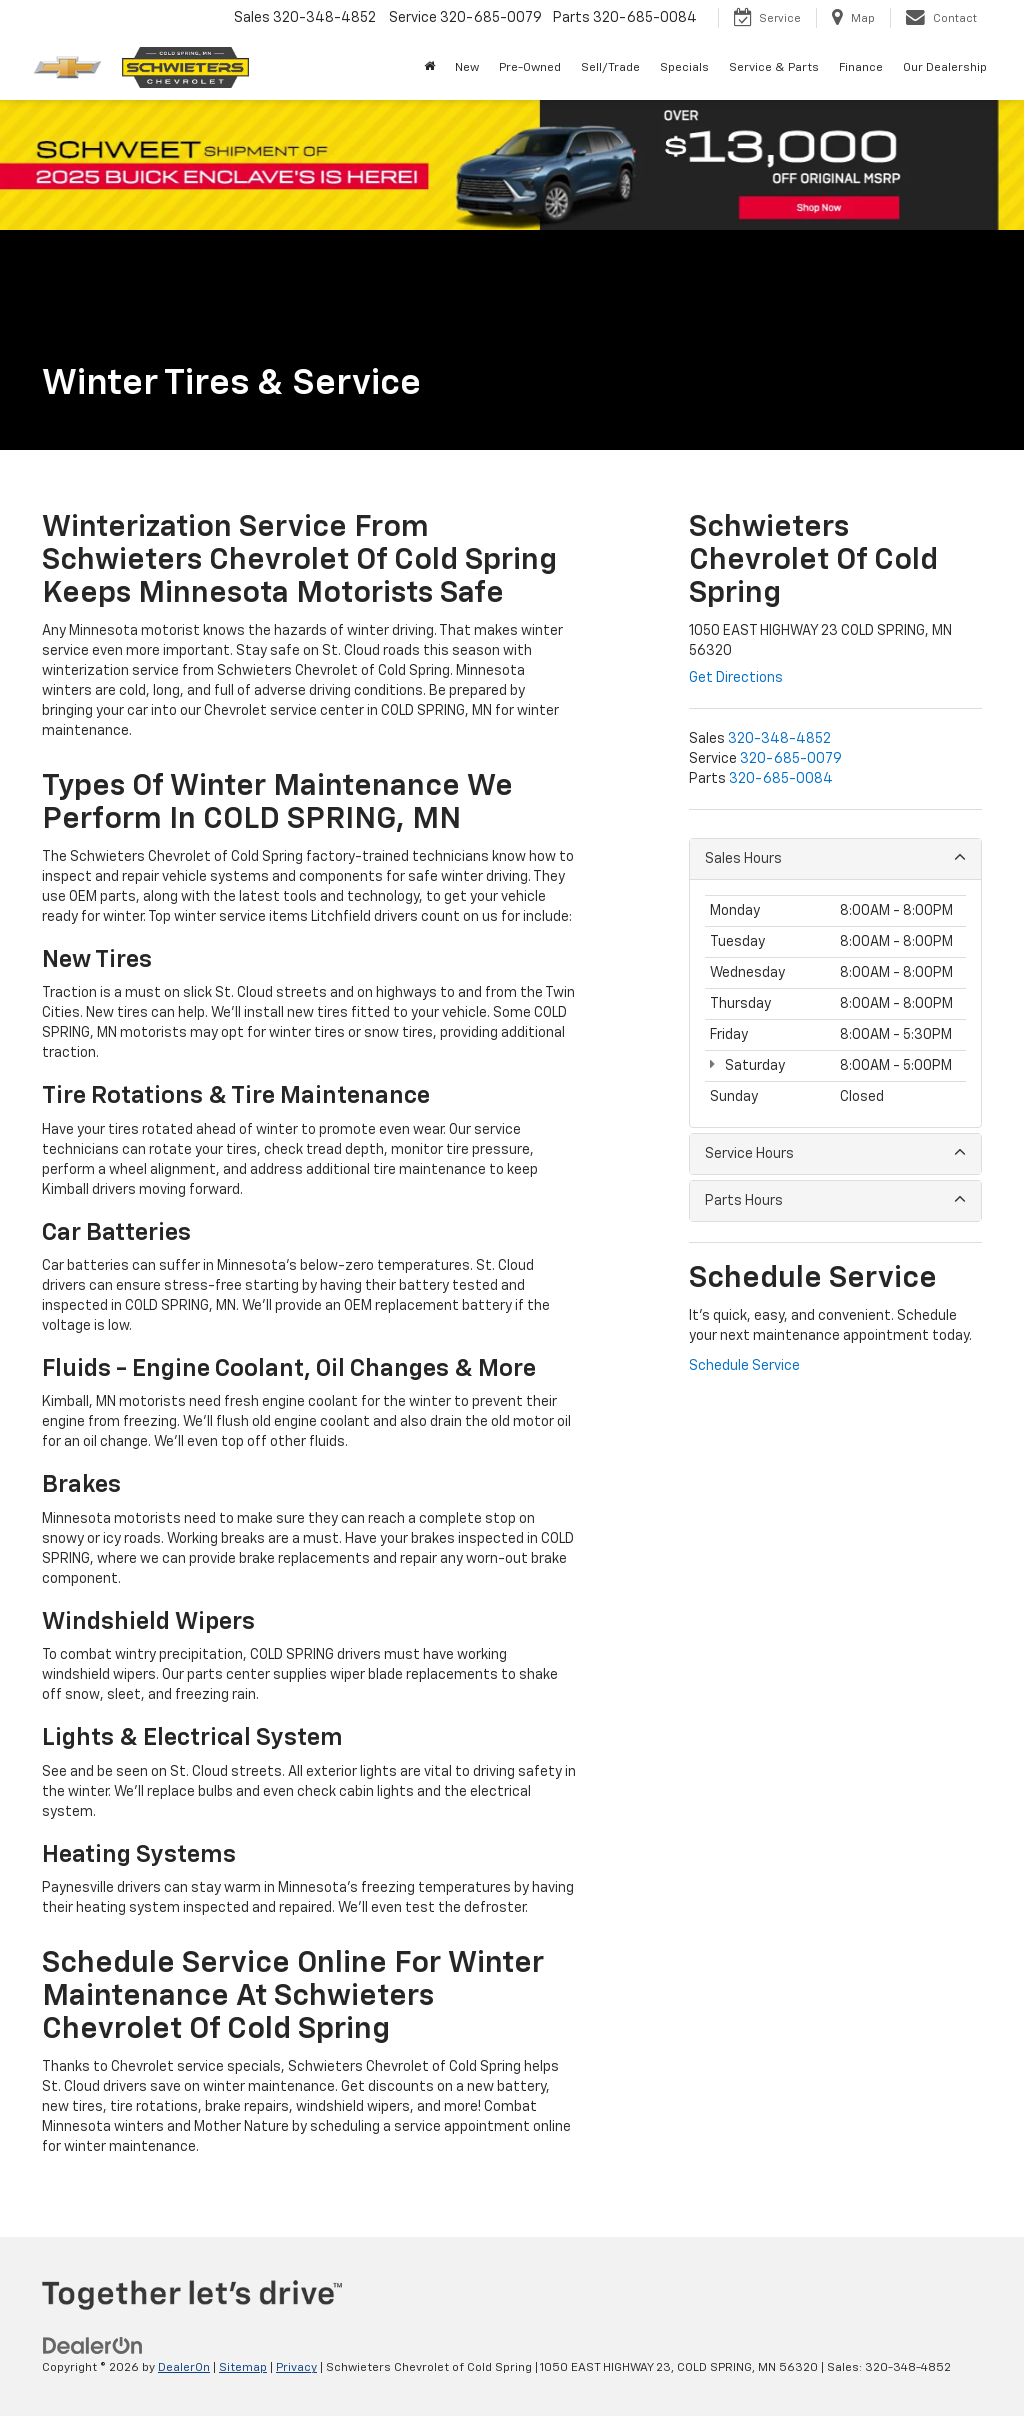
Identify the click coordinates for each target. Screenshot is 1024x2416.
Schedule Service (744, 1366)
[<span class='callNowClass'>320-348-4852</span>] (779, 739)
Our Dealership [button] (945, 68)
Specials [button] (684, 68)
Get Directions (736, 678)
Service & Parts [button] (774, 68)
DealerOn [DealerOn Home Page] (184, 2368)
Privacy (296, 2368)
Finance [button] (861, 68)
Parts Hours (835, 1199)
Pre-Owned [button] (530, 68)
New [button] (467, 68)
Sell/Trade (610, 68)
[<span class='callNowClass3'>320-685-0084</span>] (781, 779)
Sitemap (243, 2368)
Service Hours (835, 1152)
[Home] (429, 68)
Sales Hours (835, 857)
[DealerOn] (93, 2346)
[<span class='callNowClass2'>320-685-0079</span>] (791, 759)
